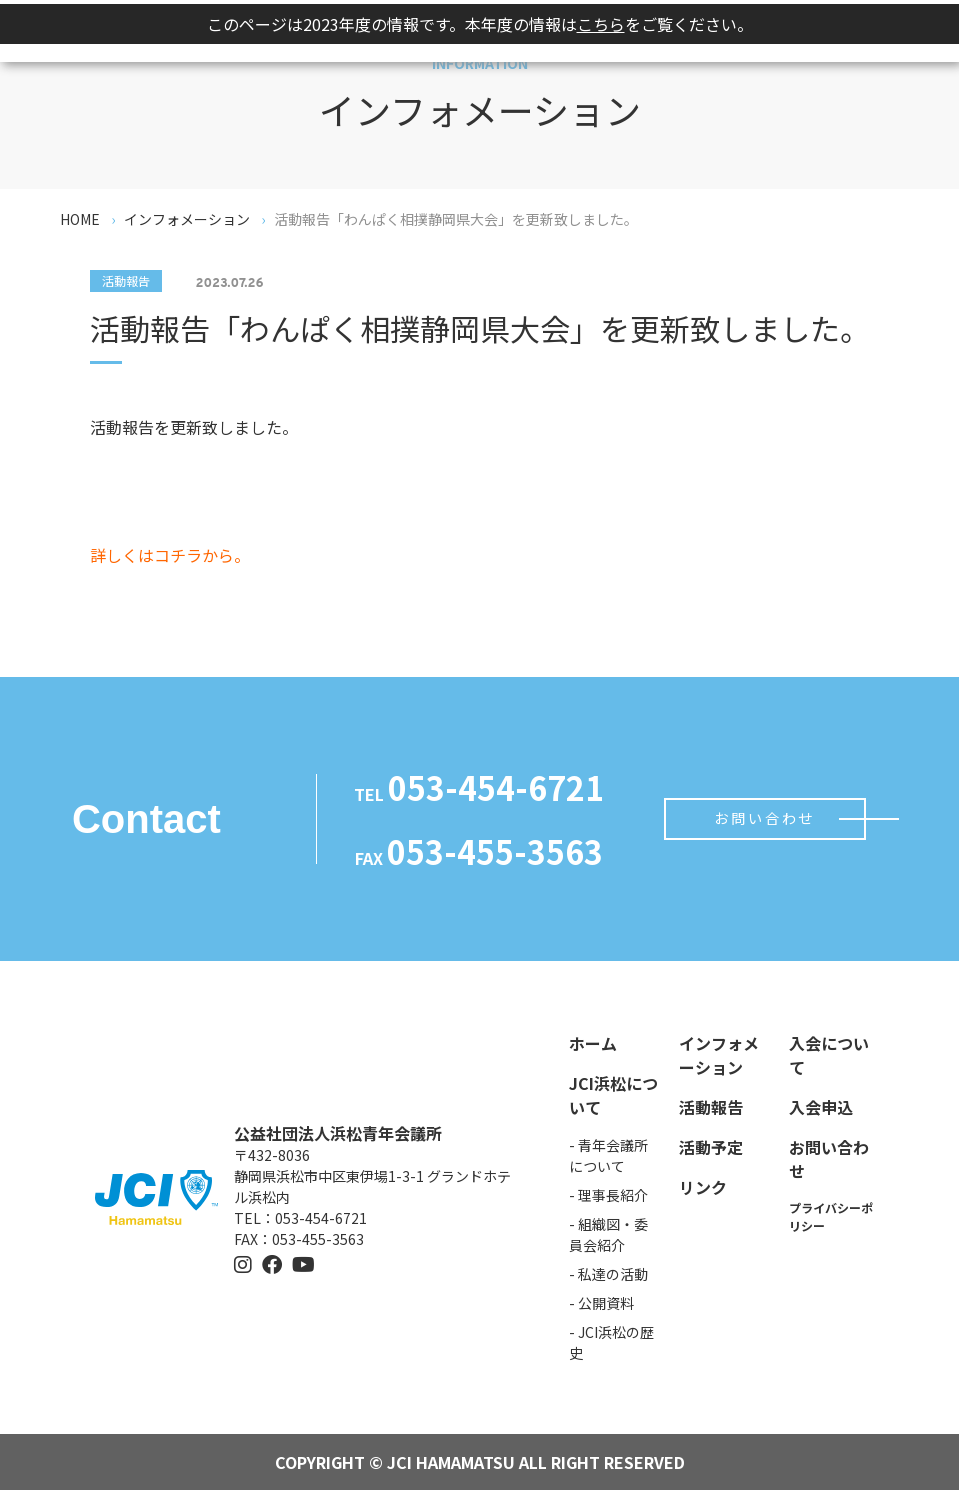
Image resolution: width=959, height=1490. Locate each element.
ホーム (593, 1043)
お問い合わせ (764, 819)
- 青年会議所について (608, 1155)
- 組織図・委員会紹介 (608, 1234)
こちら (601, 24)
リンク (703, 1187)
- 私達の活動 (608, 1274)
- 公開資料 (601, 1303)
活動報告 (711, 1107)
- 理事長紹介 (608, 1195)
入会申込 (821, 1107)
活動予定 (711, 1147)
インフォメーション (719, 1055)
